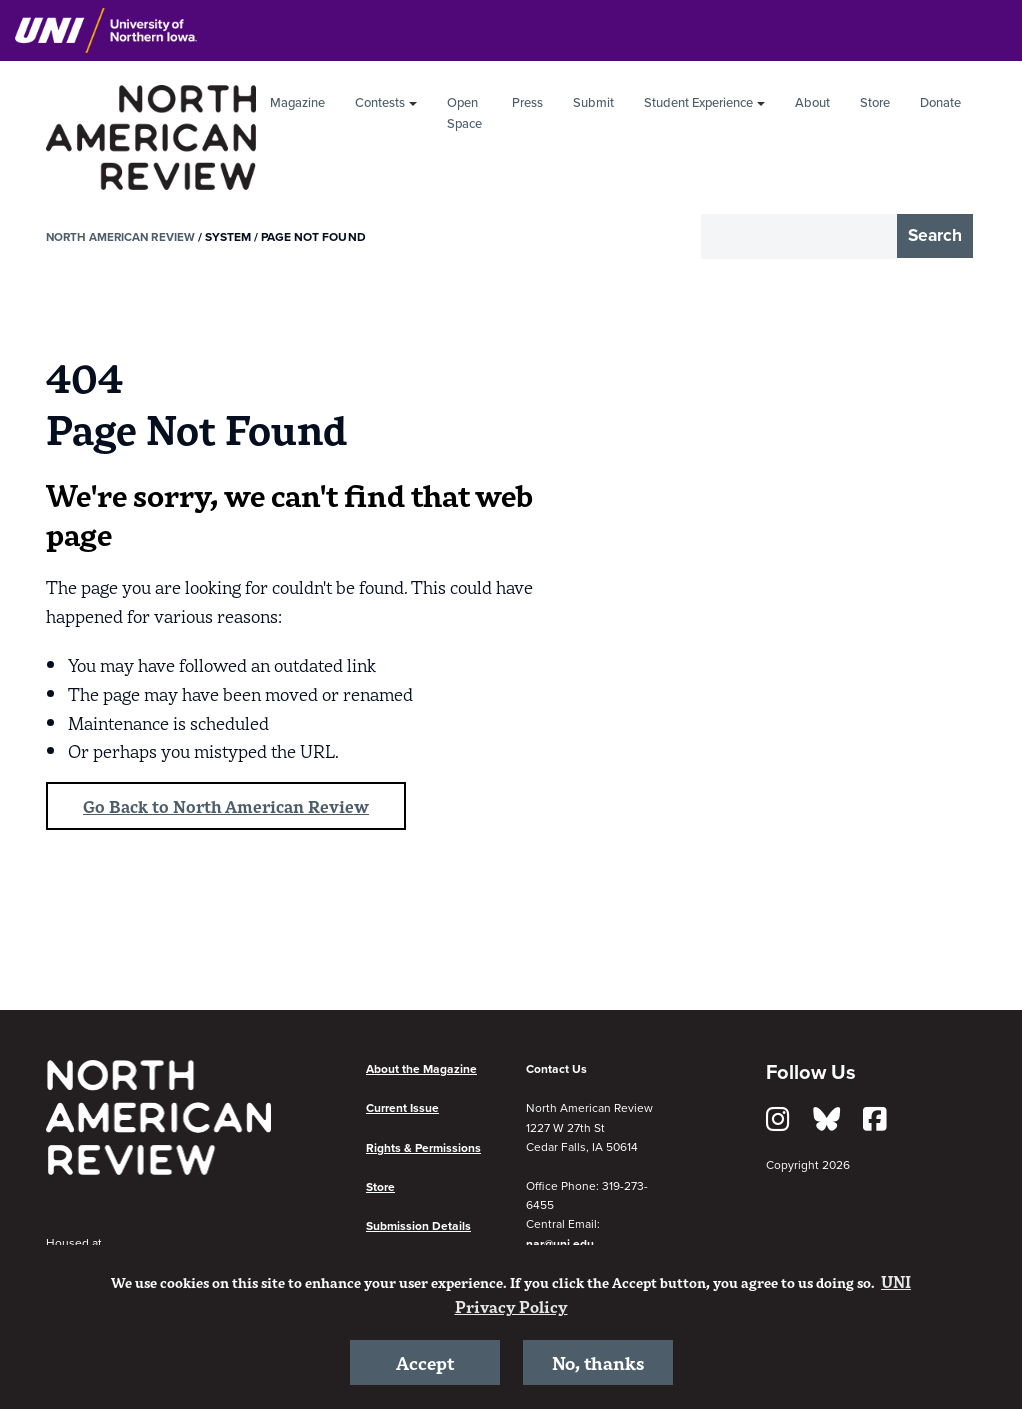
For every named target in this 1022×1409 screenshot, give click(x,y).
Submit (593, 103)
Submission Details (418, 1228)
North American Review (123, 237)
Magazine (297, 103)
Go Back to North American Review (233, 806)
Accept (425, 1361)
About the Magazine (421, 1071)
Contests (380, 103)
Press (527, 103)
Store (875, 103)
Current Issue (402, 1110)
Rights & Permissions (423, 1149)
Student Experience (698, 103)
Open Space (464, 113)
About (812, 103)
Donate (940, 103)
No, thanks (597, 1361)
